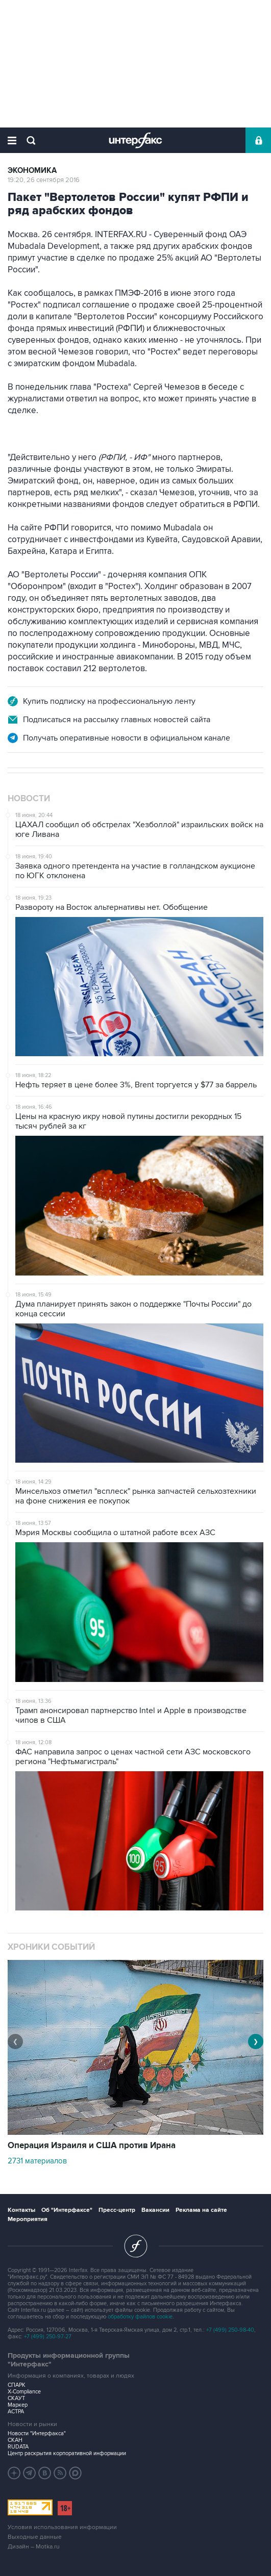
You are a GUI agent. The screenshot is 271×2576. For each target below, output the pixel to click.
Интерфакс (135, 140)
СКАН (15, 2440)
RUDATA (18, 2446)
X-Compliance (24, 2391)
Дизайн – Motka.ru (34, 2547)
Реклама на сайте (201, 2210)
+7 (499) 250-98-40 (230, 2330)
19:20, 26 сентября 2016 (44, 180)
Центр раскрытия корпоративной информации (67, 2453)
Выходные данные (35, 2537)
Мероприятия (27, 2219)
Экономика (32, 170)
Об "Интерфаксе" (66, 2210)
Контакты (21, 2210)
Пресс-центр (116, 2210)
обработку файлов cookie (140, 2316)
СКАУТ (16, 2398)
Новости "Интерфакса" (37, 2433)
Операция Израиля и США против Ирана (92, 2145)
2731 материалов (37, 2160)
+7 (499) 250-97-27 (47, 2336)
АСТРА (16, 2411)
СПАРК (17, 2385)
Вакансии (155, 2210)
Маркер (18, 2405)
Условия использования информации (62, 2527)
